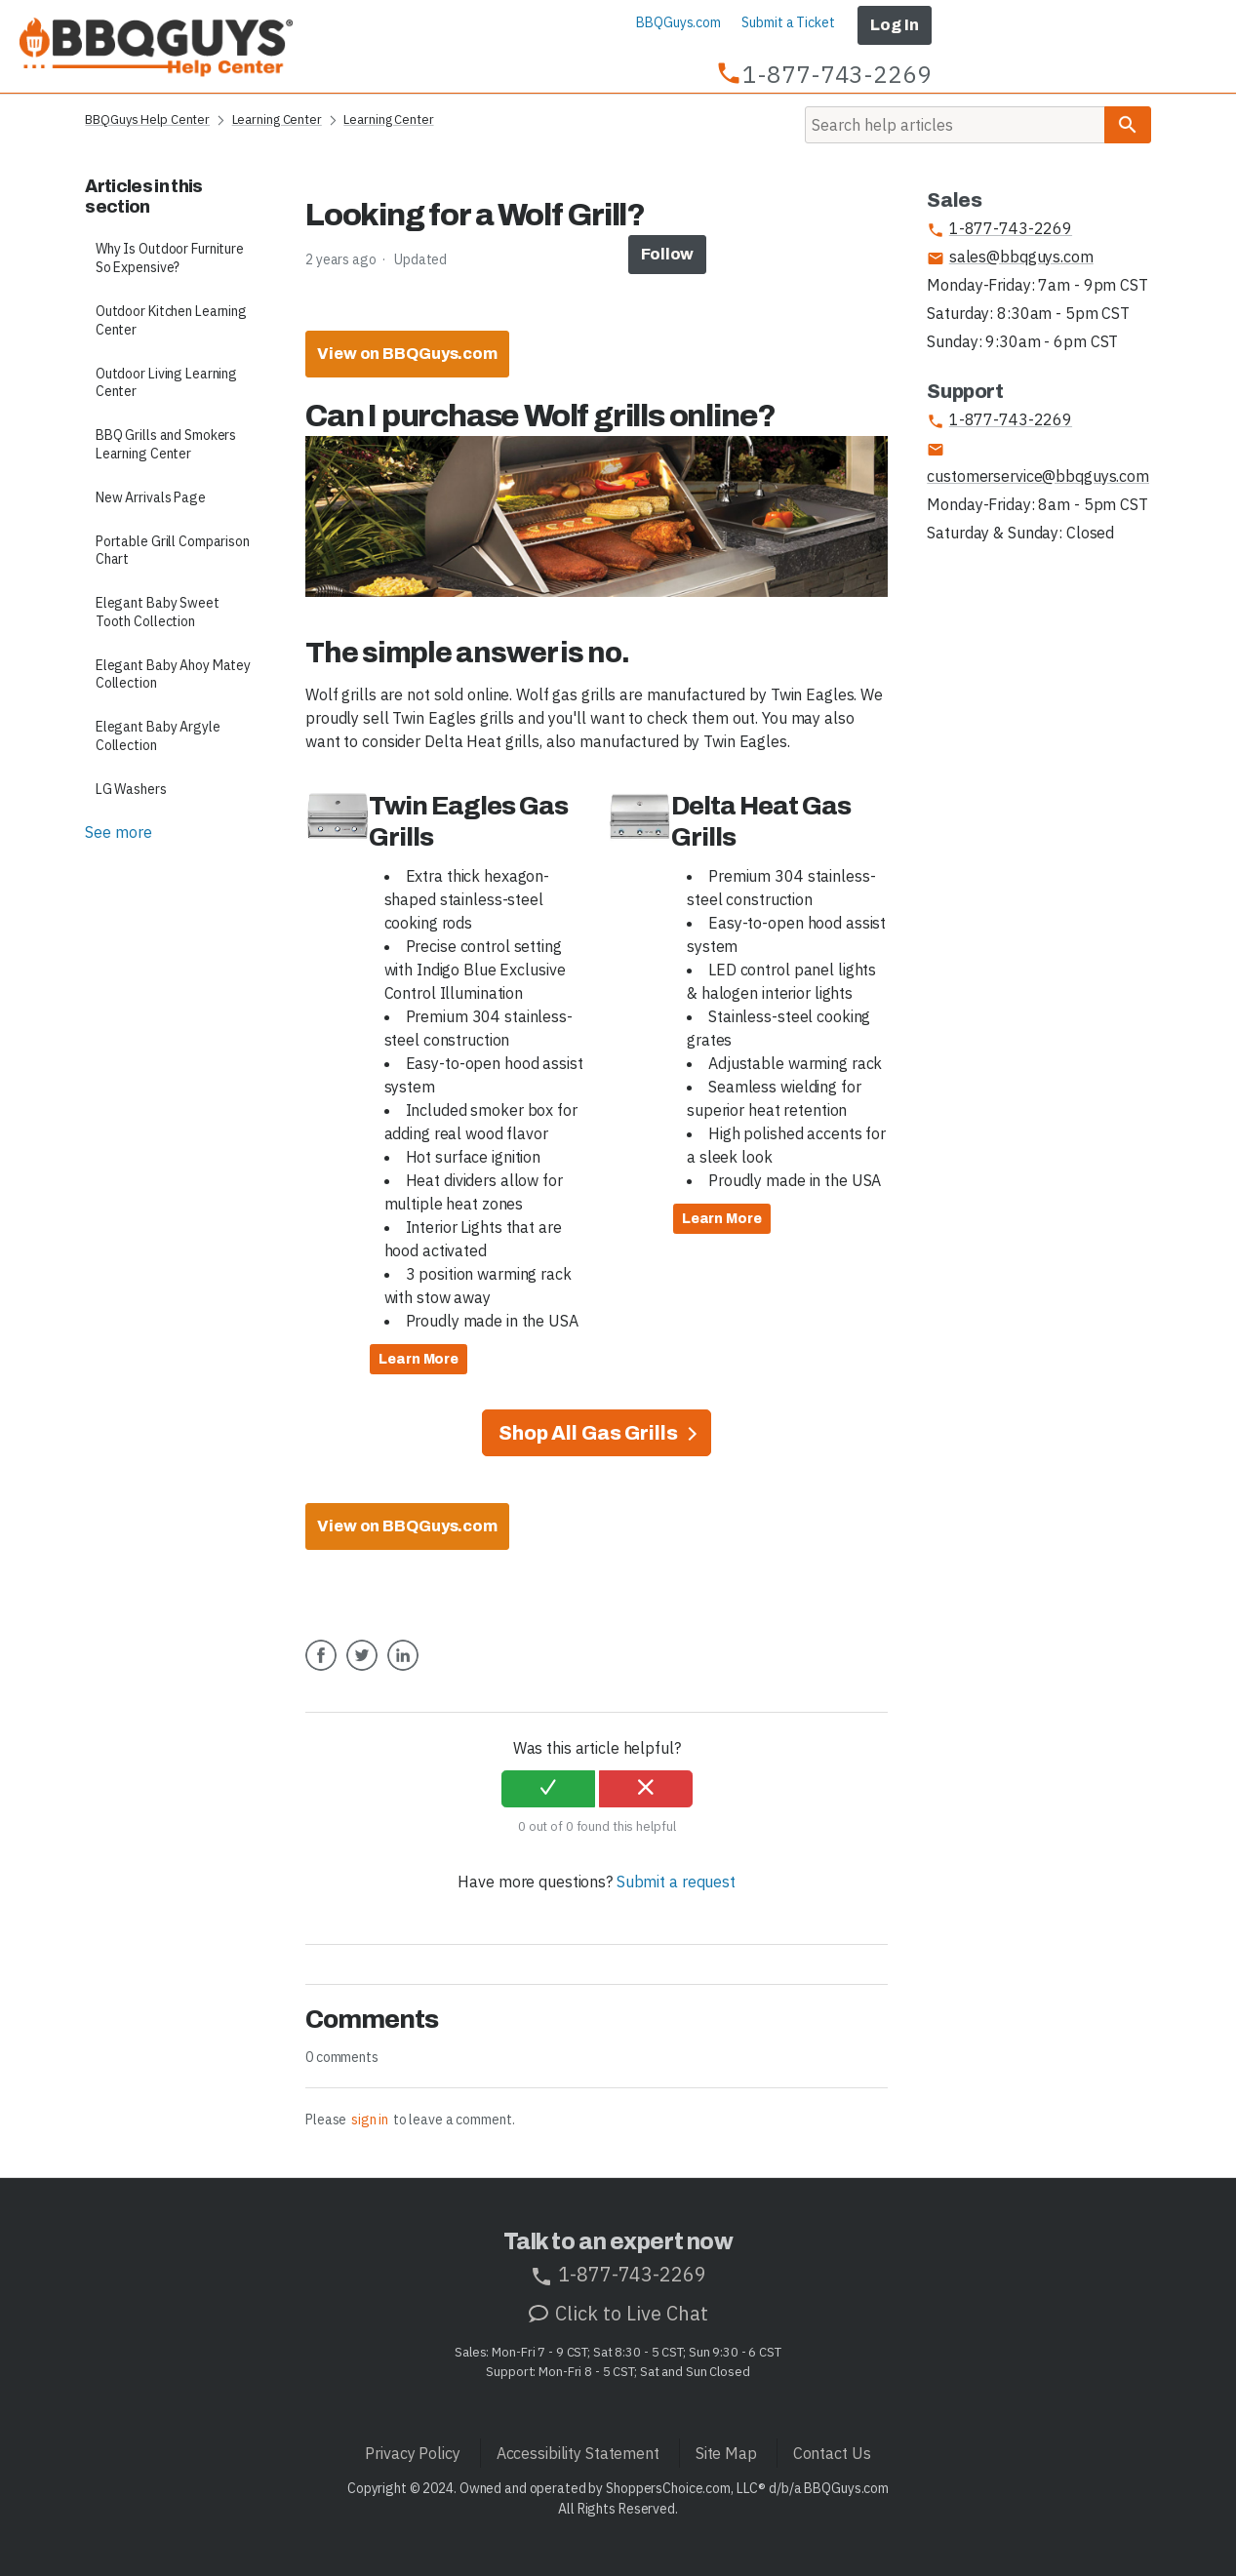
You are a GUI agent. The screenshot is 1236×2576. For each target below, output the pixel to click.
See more (118, 832)
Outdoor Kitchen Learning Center (171, 320)
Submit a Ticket (787, 22)
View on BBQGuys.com (407, 353)
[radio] (548, 1788)
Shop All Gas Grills (590, 1433)
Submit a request (676, 1881)
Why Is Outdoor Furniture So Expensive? (170, 258)
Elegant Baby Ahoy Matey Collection (173, 674)
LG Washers (131, 789)
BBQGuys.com (678, 22)
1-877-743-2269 (999, 228)
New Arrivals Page (151, 497)
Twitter (362, 1670)
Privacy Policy (412, 2453)
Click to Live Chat (617, 2313)
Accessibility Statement (578, 2453)
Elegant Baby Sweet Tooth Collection (157, 612)
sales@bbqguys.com (1010, 257)
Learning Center (277, 119)
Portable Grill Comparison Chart (173, 551)
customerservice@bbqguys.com (1038, 463)
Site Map (726, 2453)
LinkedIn (403, 1670)
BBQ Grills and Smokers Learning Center (166, 444)
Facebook (321, 1670)
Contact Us (832, 2453)
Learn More (419, 1359)
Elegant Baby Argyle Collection (158, 736)
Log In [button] (894, 25)
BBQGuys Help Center (147, 119)
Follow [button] (667, 254)
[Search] (955, 124)
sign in (369, 2119)
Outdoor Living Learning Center (166, 383)
